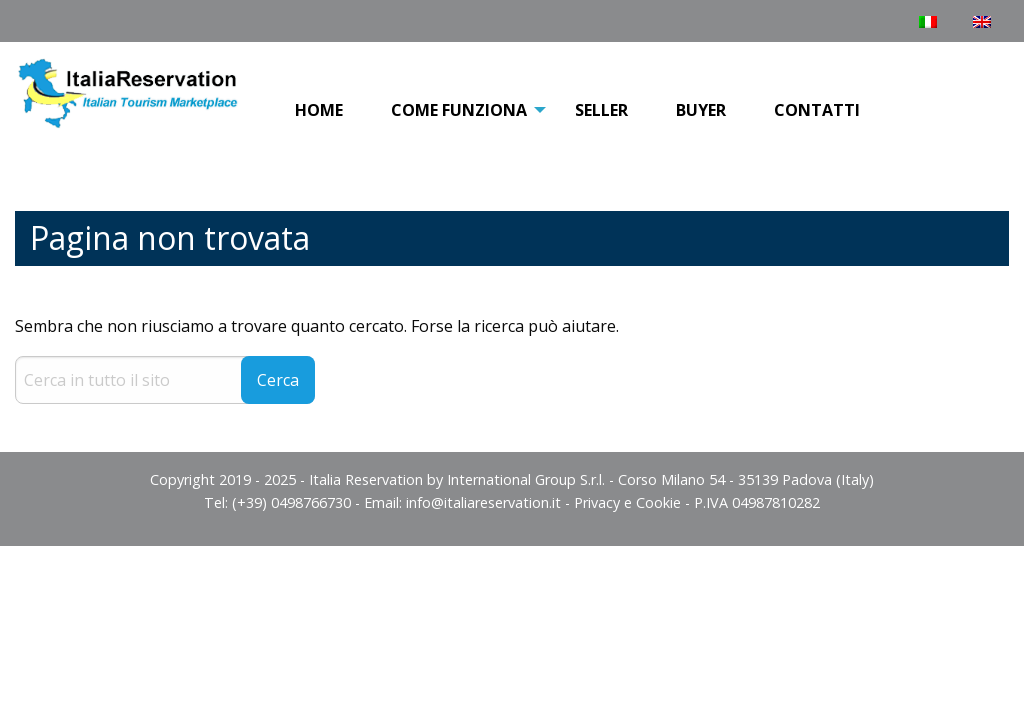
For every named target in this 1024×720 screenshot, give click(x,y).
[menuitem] (319, 111)
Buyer (701, 110)
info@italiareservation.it (483, 502)
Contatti (817, 110)
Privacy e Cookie (627, 502)
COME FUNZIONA (459, 110)
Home (319, 110)
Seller (601, 110)
